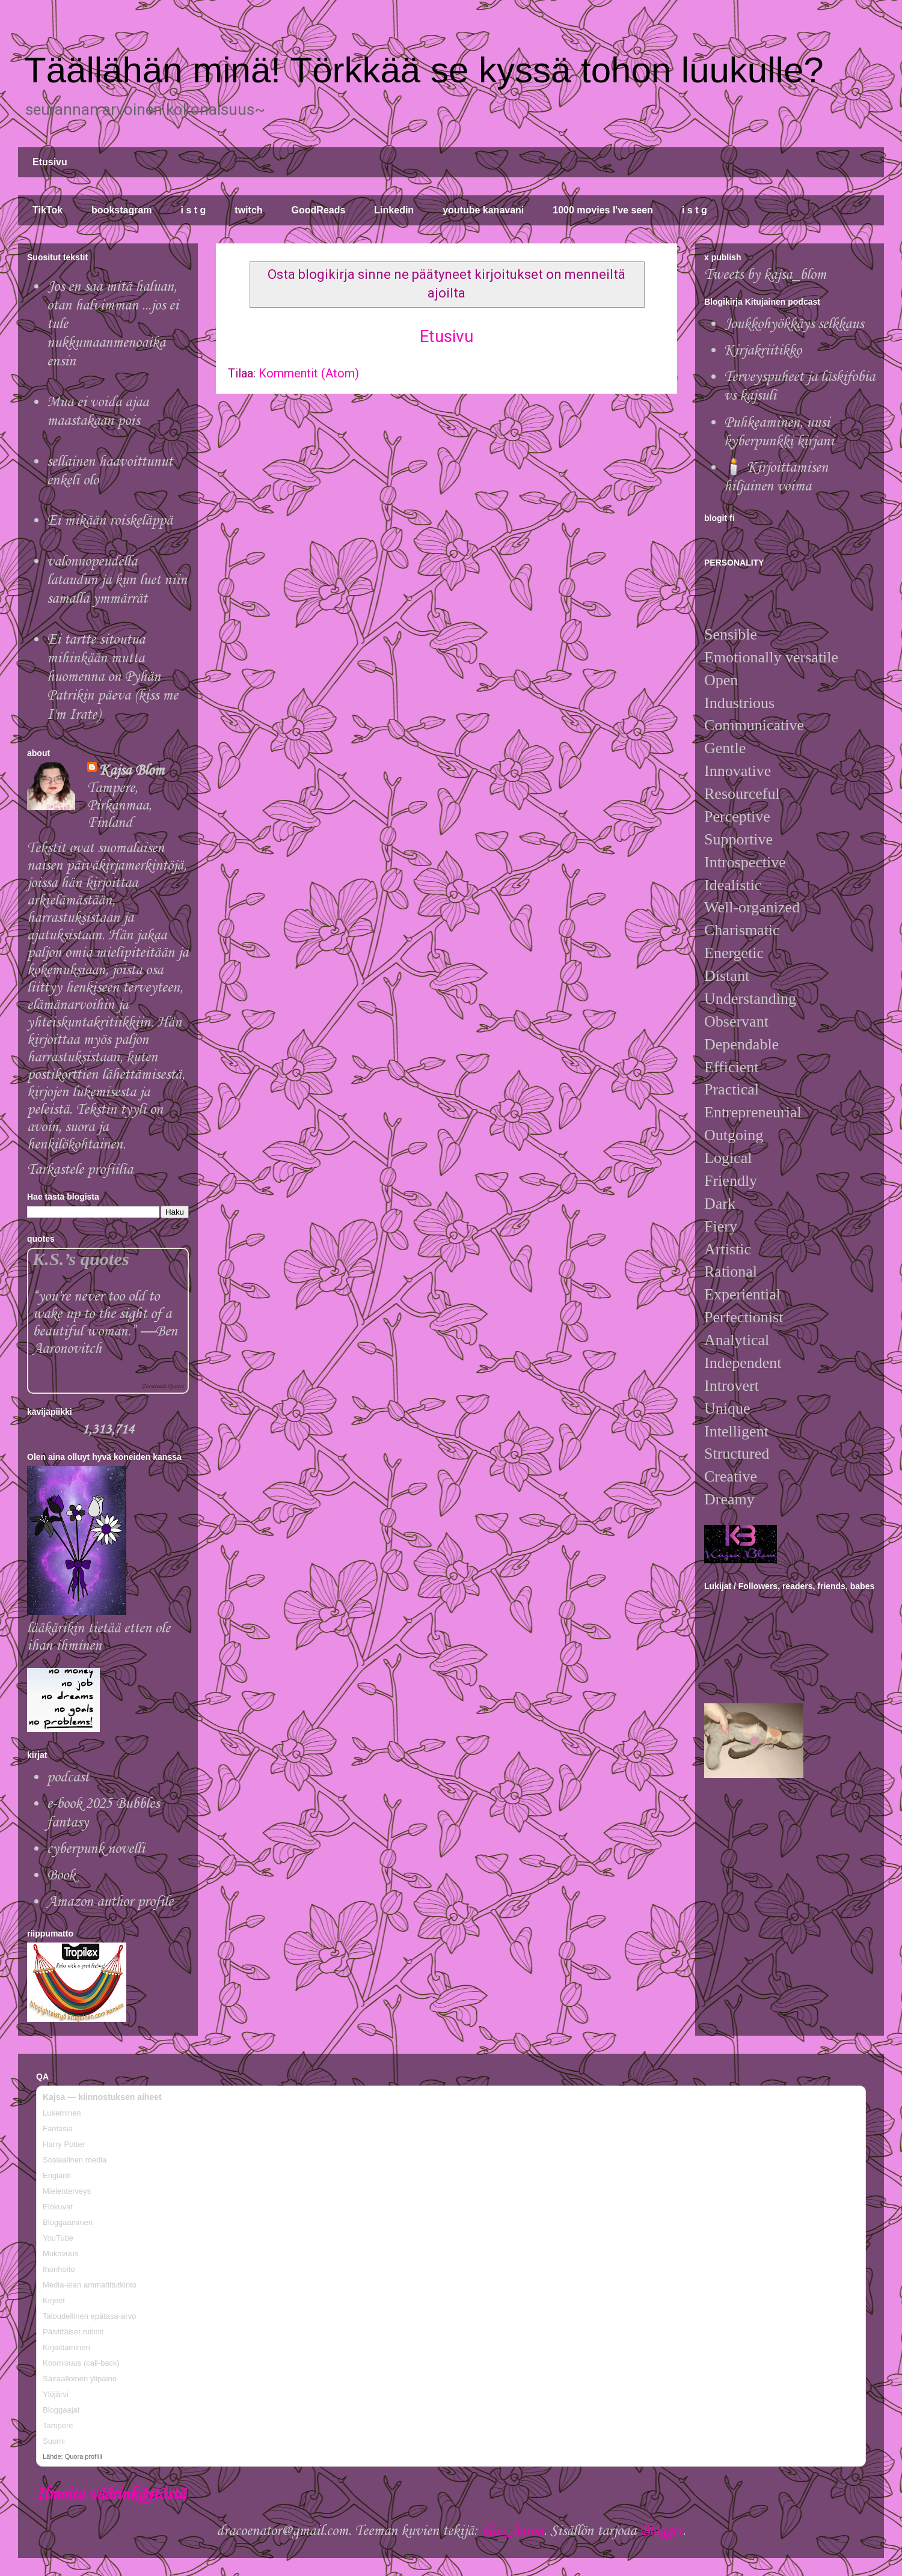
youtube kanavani (483, 210)
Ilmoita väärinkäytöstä (110, 2494)
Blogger (661, 2531)
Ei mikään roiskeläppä (110, 521)
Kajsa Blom (131, 771)
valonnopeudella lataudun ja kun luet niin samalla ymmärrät (117, 580)
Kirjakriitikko (763, 350)
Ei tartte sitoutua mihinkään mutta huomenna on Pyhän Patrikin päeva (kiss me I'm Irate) (112, 677)
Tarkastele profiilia (80, 1170)
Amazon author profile (110, 1902)
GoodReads (319, 210)
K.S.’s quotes (80, 1259)
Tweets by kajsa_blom (765, 275)
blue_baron (513, 2531)
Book (61, 1875)
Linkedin (394, 210)
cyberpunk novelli (96, 1849)
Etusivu (49, 162)
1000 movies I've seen (603, 210)
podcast (68, 1777)
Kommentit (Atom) (309, 373)
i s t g (193, 210)
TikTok (47, 210)
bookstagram (121, 210)
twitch (248, 210)
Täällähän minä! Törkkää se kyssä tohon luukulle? (424, 70)
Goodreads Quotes (162, 1386)
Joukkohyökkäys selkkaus (794, 324)
